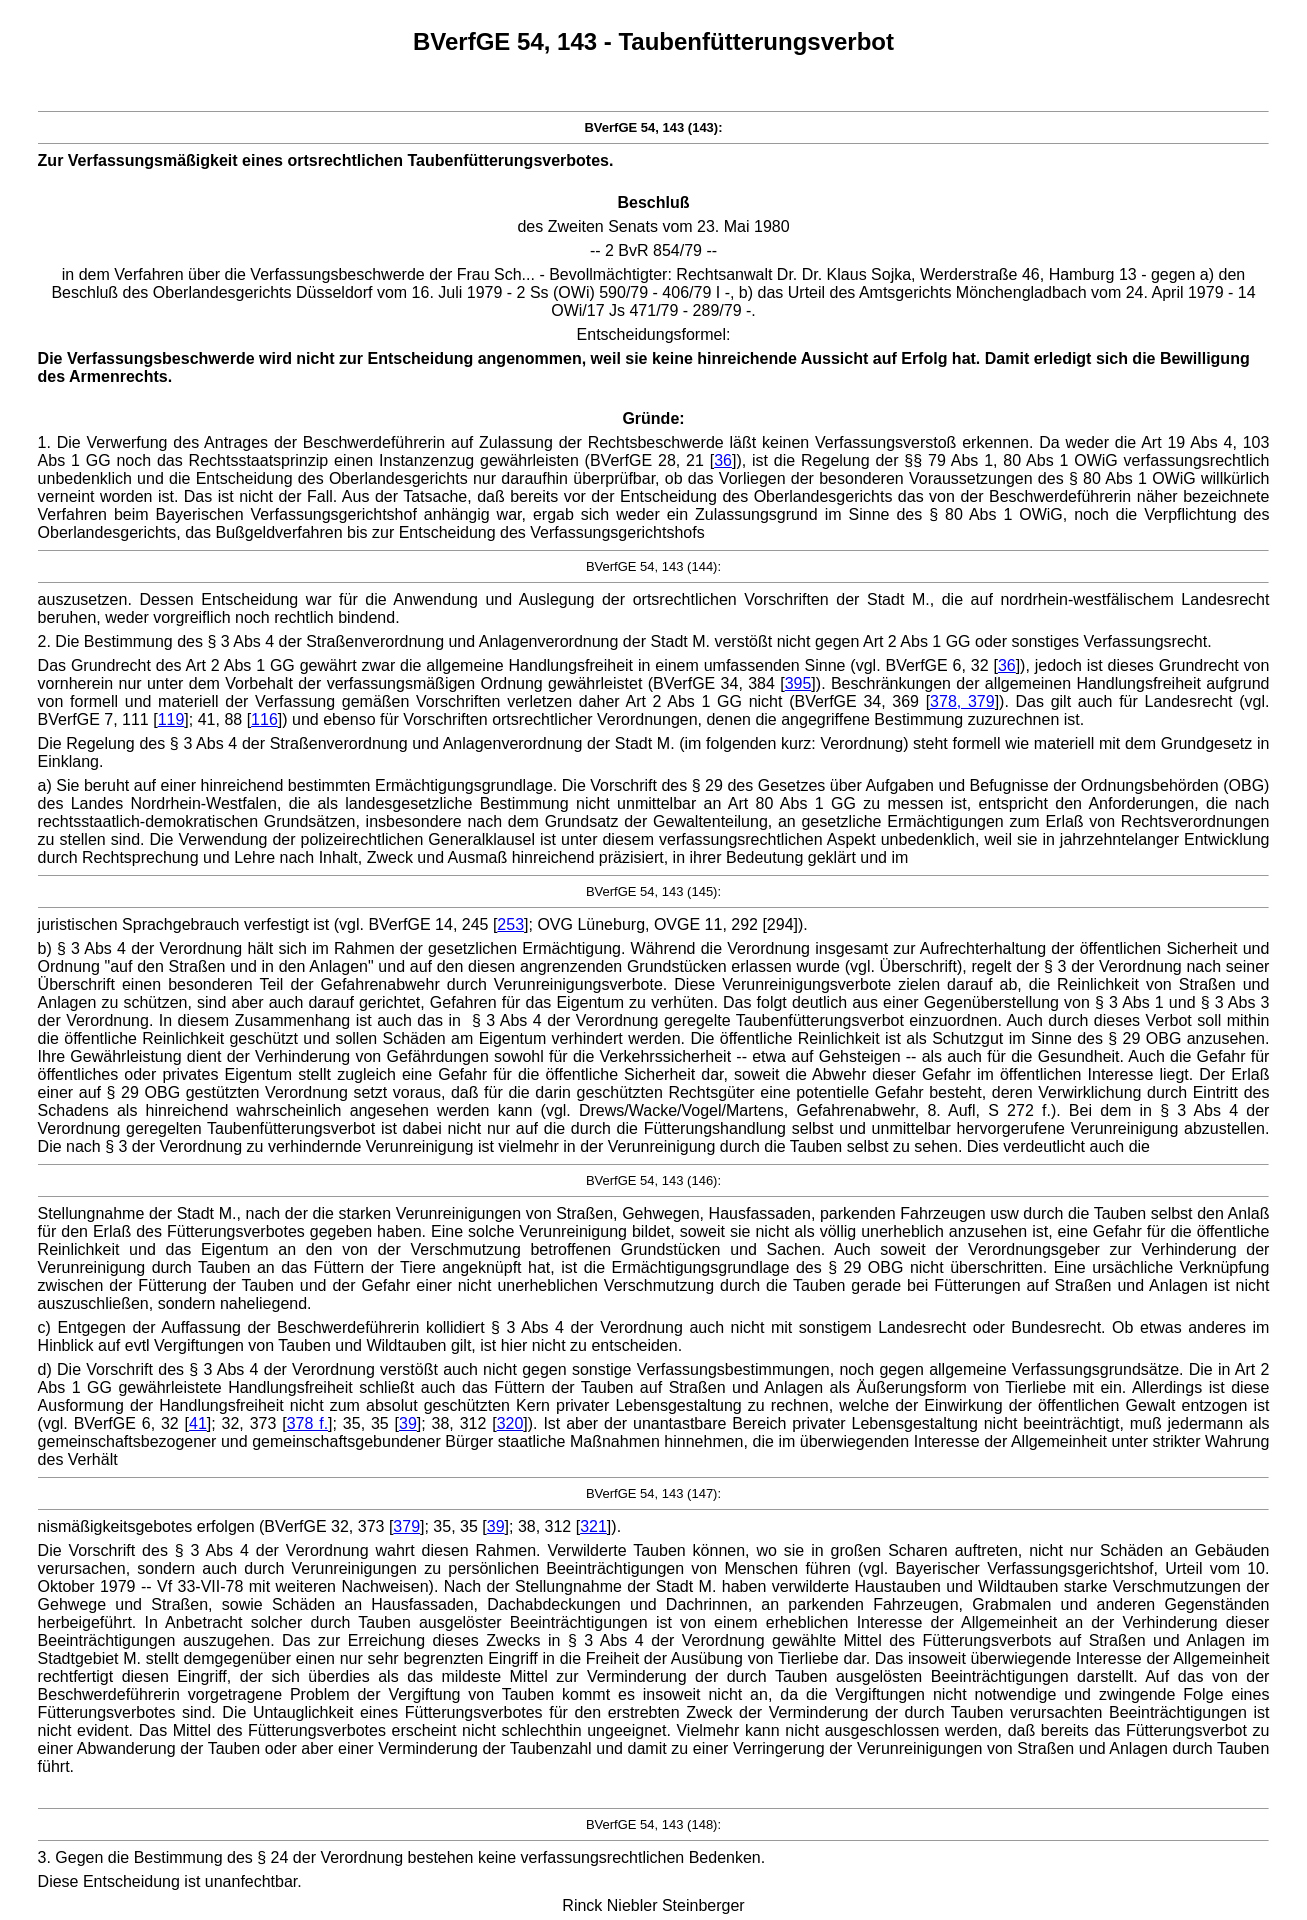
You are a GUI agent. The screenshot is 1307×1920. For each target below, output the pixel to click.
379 (406, 1526)
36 (723, 460)
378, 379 (962, 701)
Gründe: (653, 418)
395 (798, 683)
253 (510, 924)
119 (171, 719)
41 (198, 1423)
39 (408, 1423)
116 (264, 719)
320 (510, 1423)
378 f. (307, 1423)
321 (593, 1526)
